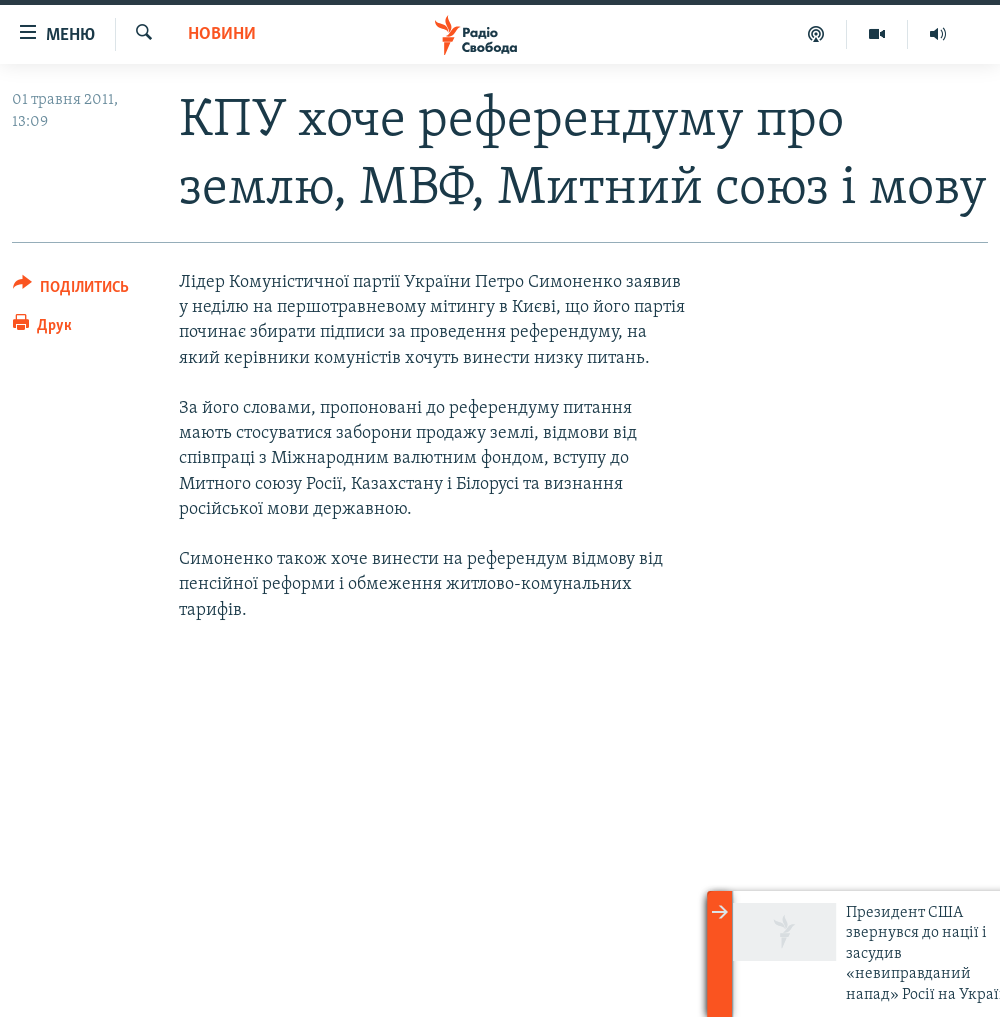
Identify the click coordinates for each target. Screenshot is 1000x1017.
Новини (222, 34)
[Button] (71, 290)
